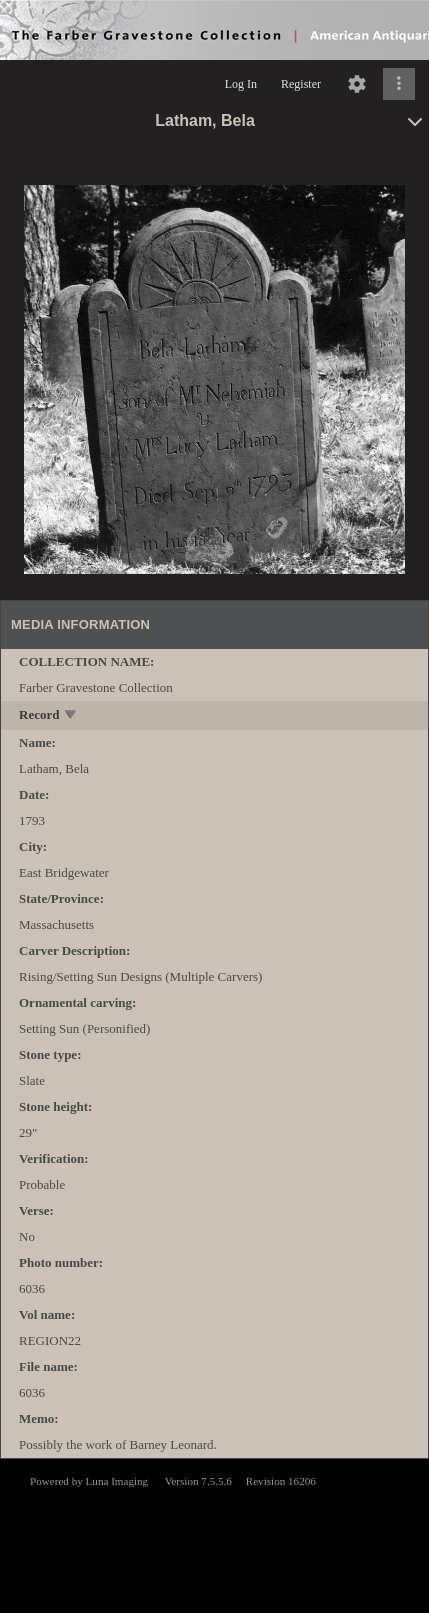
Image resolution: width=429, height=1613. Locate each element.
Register (301, 84)
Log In (241, 84)
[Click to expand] (399, 84)
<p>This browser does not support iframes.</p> (214, 1534)
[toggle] (71, 716)
